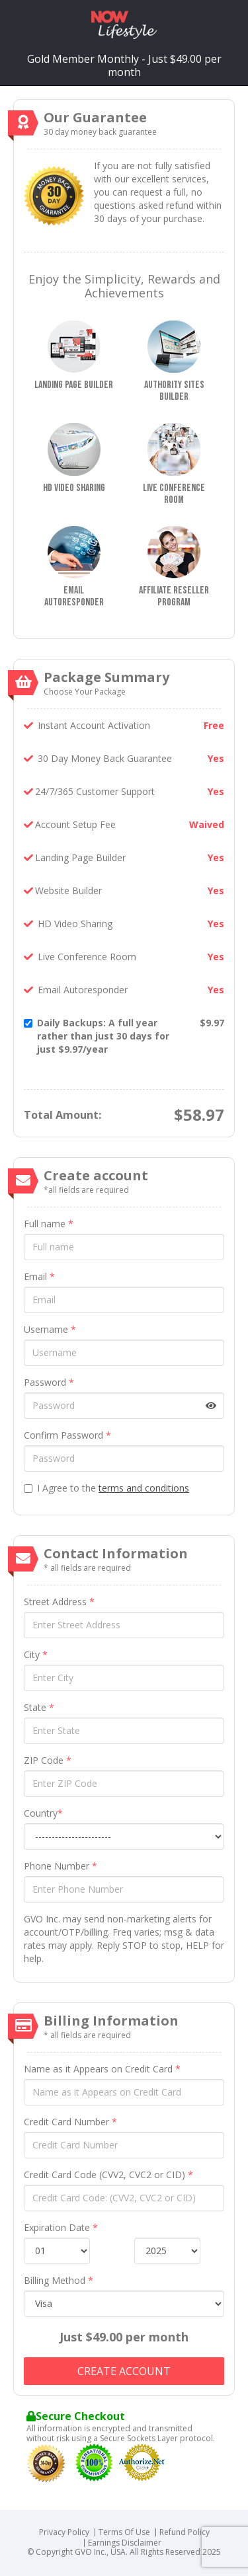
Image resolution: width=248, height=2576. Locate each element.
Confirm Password (67, 1435)
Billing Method (58, 2280)
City (36, 1654)
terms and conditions (144, 1488)
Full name (48, 1223)
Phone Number (60, 1866)
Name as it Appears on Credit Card (102, 2069)
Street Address (59, 1601)
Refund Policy (184, 2532)
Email (39, 1276)
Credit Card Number (70, 2121)
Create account (124, 2371)
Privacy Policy (64, 2532)
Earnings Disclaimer (124, 2542)
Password (49, 1382)
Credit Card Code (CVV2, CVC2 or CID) (108, 2174)
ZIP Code (47, 1760)
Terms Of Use (124, 2532)
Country (43, 1813)
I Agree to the (106, 1488)
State (39, 1707)
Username (50, 1329)
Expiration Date (61, 2227)
